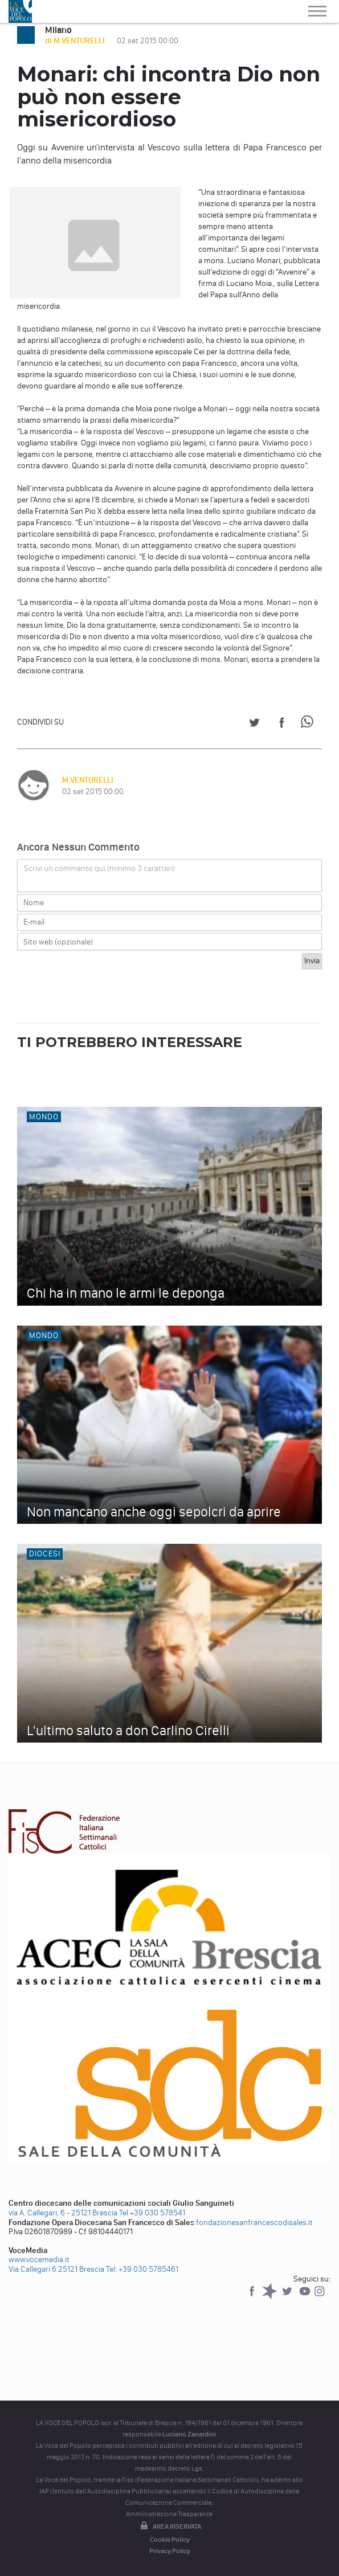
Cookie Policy (170, 2540)
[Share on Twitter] (254, 724)
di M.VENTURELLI (76, 41)
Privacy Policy (169, 2551)
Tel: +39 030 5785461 (142, 2269)
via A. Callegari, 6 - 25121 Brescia (63, 2213)
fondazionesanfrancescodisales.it (254, 2222)
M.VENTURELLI (87, 780)
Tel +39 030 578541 (152, 2213)
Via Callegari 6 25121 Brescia (56, 2269)
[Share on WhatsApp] (309, 724)
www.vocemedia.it (39, 2259)
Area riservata (169, 2526)
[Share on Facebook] (282, 724)
